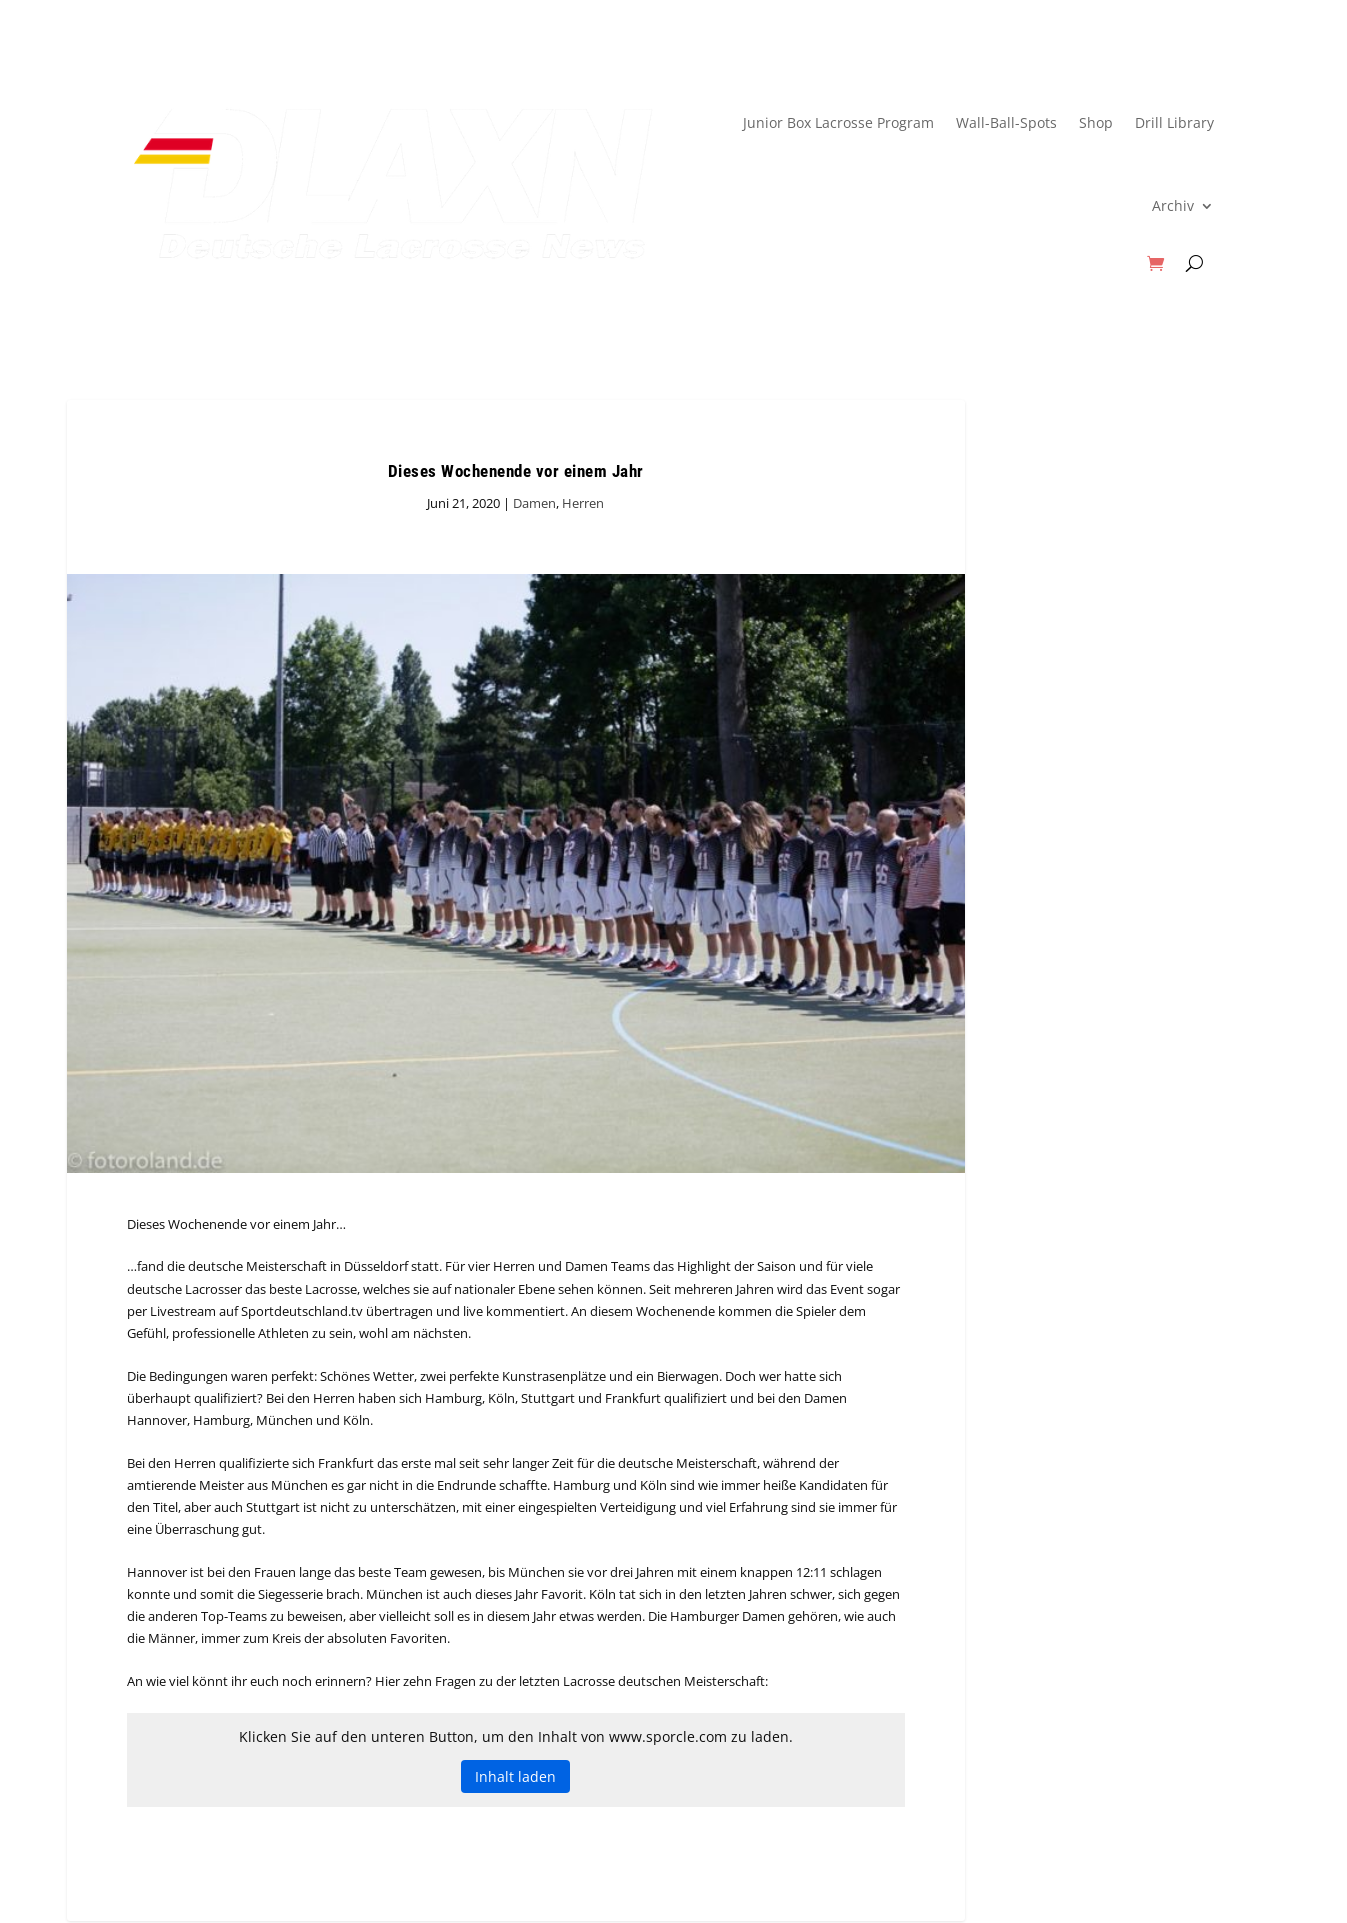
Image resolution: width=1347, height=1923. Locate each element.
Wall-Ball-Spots (1006, 122)
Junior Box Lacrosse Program (838, 122)
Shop (1096, 122)
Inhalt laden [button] (515, 1776)
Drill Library (1174, 122)
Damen (534, 503)
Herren (583, 503)
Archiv (1173, 205)
